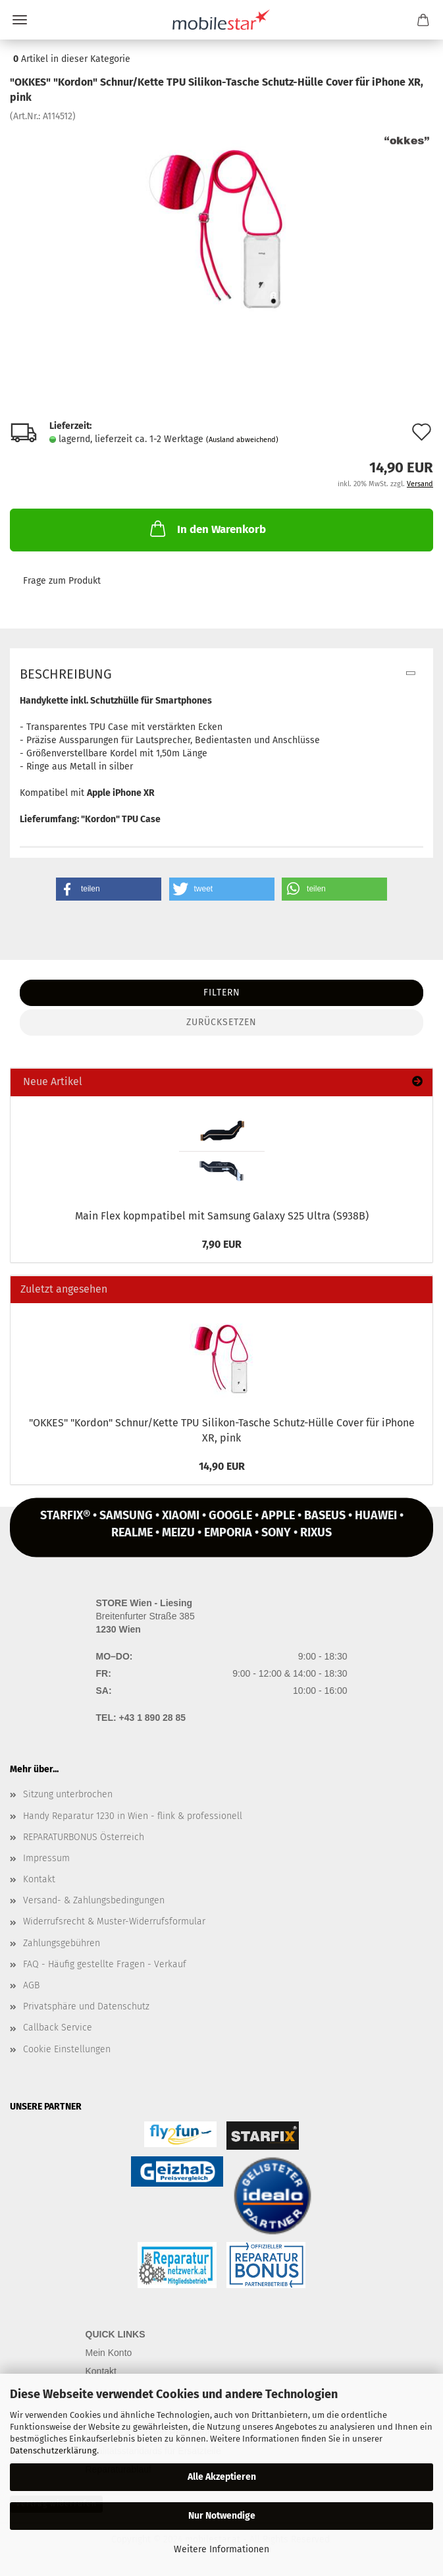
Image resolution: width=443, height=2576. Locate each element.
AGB (31, 1985)
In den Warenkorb (206, 528)
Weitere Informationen (221, 2549)
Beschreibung (66, 674)
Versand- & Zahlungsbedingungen (94, 1900)
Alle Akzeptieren (222, 2476)
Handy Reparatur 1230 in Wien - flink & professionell (132, 1816)
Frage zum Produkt (62, 580)
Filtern (221, 992)
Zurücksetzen (221, 1022)
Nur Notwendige (221, 2515)
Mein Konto (109, 2352)
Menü (20, 19)
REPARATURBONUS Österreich (83, 1837)
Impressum (46, 1858)
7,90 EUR (222, 1244)
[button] (108, 889)
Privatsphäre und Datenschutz (86, 2006)
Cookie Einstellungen (67, 2049)
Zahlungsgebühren (61, 1943)
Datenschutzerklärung (53, 2450)
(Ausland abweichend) (242, 439)
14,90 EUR (222, 1466)
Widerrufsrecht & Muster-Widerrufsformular (114, 1921)
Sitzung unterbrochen (68, 1794)
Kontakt (39, 1879)
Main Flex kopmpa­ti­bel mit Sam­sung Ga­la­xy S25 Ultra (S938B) (222, 1216)
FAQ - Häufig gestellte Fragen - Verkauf (104, 1964)
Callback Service (57, 2027)
